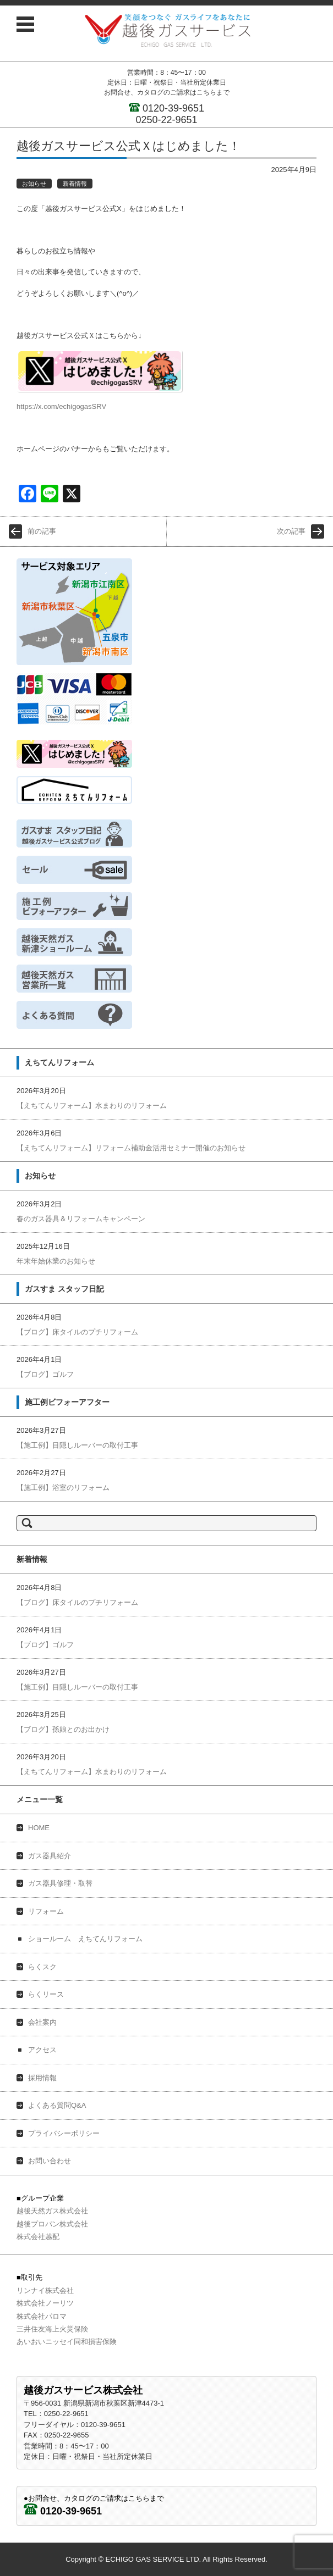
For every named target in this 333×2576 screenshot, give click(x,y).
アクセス (42, 2050)
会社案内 (42, 2022)
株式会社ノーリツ (45, 2303)
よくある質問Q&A (57, 2105)
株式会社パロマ (42, 2316)
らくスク (42, 1967)
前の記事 (42, 531)
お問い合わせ (49, 2161)
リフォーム (46, 1911)
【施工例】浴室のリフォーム (63, 1487)
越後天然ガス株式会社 (52, 2211)
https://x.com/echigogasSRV (61, 406)
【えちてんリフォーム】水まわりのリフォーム (92, 1105)
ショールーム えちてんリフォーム (85, 1939)
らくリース (46, 1994)
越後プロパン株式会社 (52, 2224)
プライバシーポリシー (64, 2133)
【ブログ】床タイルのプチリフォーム (77, 1332)
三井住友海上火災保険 (52, 2329)
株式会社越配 (38, 2236)
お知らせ (34, 183)
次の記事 (291, 531)
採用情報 (42, 2078)
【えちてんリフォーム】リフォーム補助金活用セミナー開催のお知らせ (131, 1148)
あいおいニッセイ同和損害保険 (67, 2341)
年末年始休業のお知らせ (56, 1261)
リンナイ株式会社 (45, 2290)
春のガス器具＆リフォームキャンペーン (81, 1219)
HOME (39, 1828)
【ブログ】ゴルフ (45, 1374)
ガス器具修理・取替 (60, 1883)
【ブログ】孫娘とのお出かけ (63, 1729)
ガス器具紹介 (49, 1856)
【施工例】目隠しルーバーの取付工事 (77, 1445)
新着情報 (75, 183)
